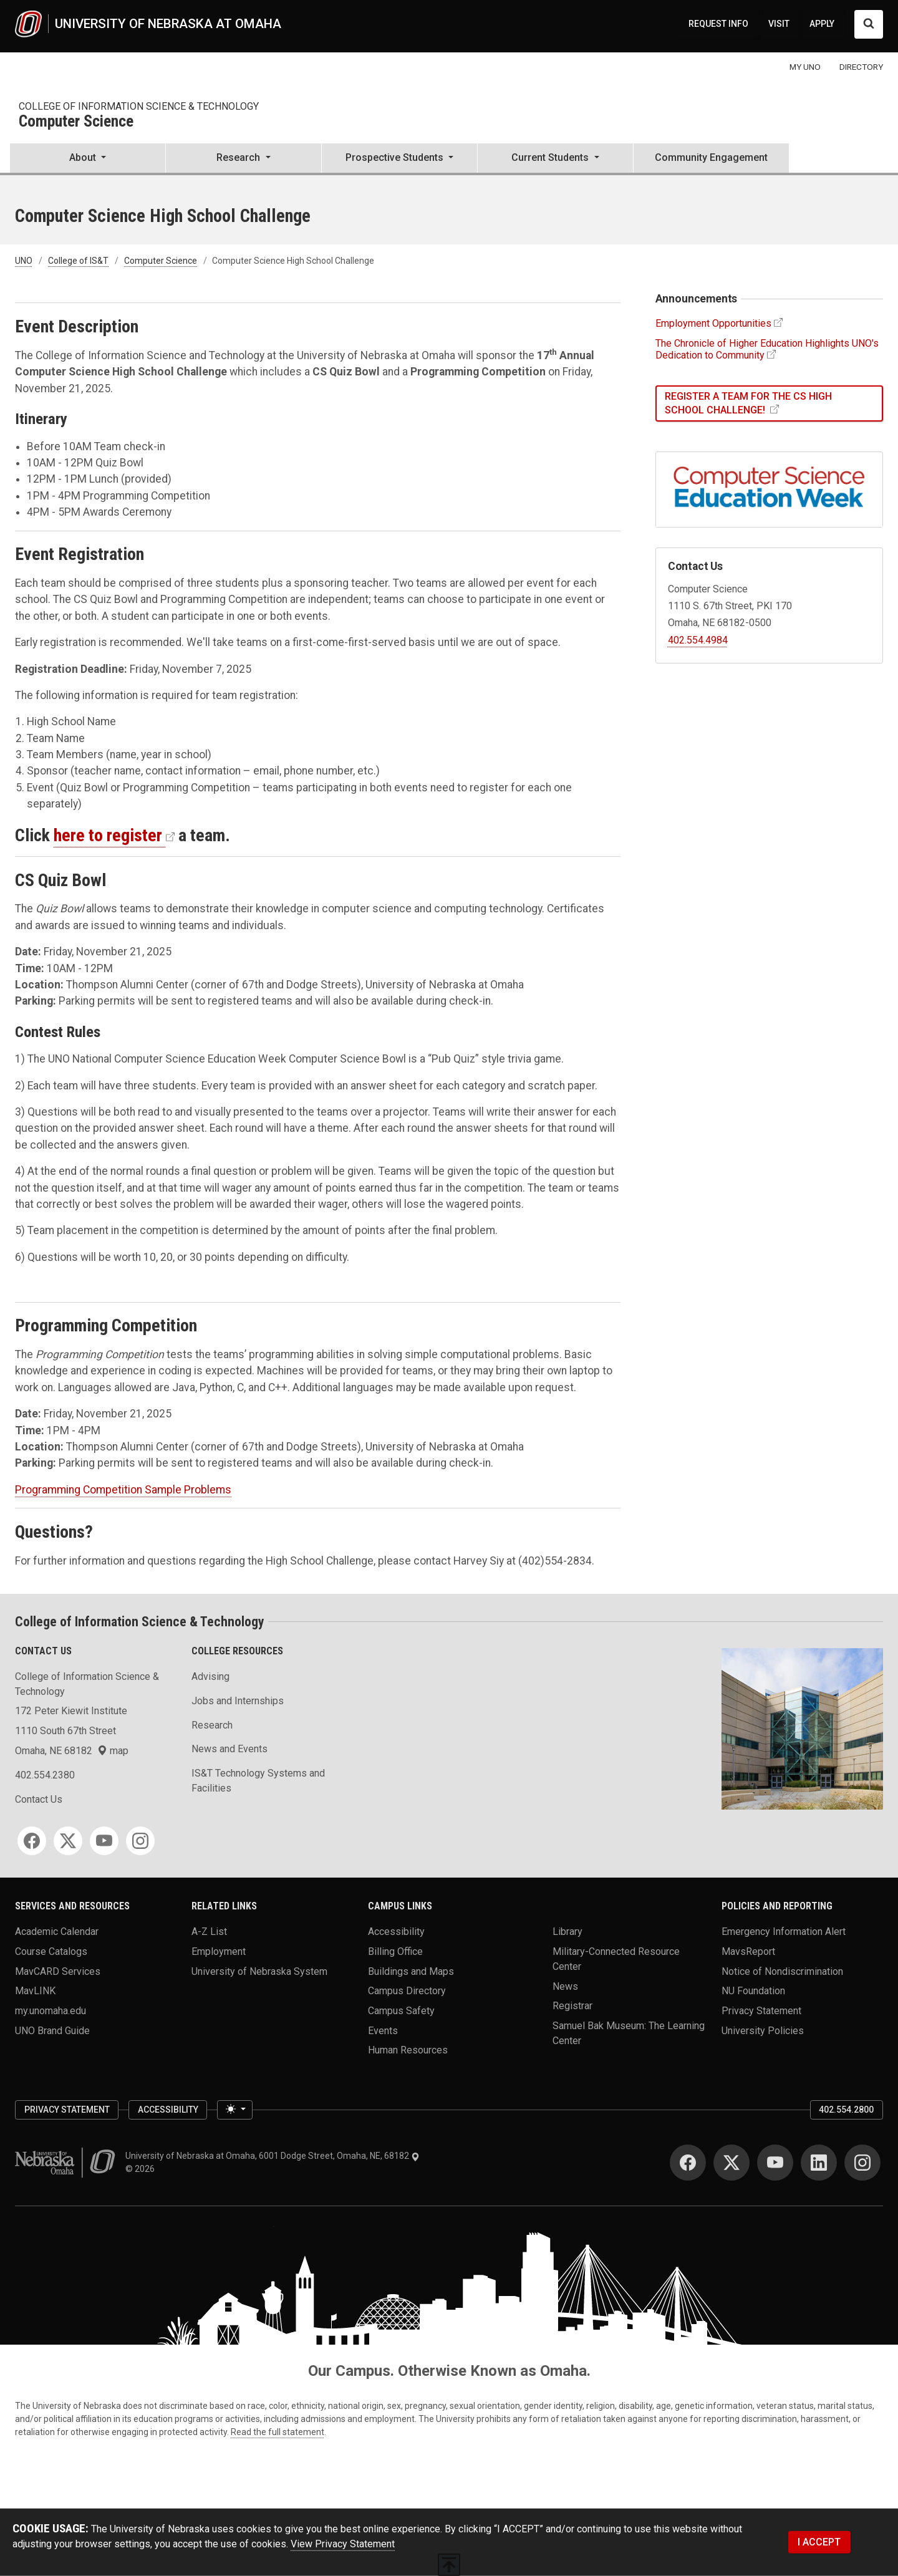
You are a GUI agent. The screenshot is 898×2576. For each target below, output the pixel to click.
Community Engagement (711, 157)
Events (383, 2030)
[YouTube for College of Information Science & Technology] (104, 1840)
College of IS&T (78, 261)
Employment (218, 1951)
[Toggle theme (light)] (234, 2110)
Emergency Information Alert (784, 1931)
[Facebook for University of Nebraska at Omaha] (688, 2162)
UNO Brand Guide (52, 2030)
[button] (87, 159)
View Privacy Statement (343, 2544)
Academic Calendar (57, 1931)
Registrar (572, 2006)
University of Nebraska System (259, 1971)
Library (567, 1931)
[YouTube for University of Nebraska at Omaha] (775, 2162)
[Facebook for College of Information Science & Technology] (31, 1840)
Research (212, 1725)
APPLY (821, 24)
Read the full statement (277, 2432)
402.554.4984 (698, 640)
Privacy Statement (761, 2011)
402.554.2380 (45, 1775)
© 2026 (141, 2169)
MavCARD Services (57, 1971)
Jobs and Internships (237, 1701)
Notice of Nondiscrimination (782, 1971)
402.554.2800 (846, 2110)
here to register (108, 835)
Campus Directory (407, 1991)
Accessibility (396, 1931)
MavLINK (35, 1991)
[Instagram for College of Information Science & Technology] (140, 1840)
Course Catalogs (51, 1951)
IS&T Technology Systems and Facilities (258, 1780)
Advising (210, 1676)
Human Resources (408, 2050)
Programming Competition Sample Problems (123, 1489)
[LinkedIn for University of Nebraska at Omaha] (819, 2162)
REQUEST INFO (718, 24)
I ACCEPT (819, 2542)
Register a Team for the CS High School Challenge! (748, 403)
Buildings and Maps (411, 1971)
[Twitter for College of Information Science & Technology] (68, 1840)
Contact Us (38, 1799)
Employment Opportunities (713, 323)
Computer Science (76, 121)
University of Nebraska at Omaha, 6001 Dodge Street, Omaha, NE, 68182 (272, 2156)
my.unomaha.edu (50, 2011)
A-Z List (209, 1931)
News (565, 1986)
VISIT (778, 24)
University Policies (763, 2030)
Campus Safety (401, 2011)
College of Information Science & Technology (139, 106)
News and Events (229, 1749)
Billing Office (395, 1951)
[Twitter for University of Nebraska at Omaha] (731, 2162)
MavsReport (748, 1951)
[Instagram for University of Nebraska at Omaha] (862, 2162)
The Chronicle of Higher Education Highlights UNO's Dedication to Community (767, 349)
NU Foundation (753, 1991)
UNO (23, 261)
